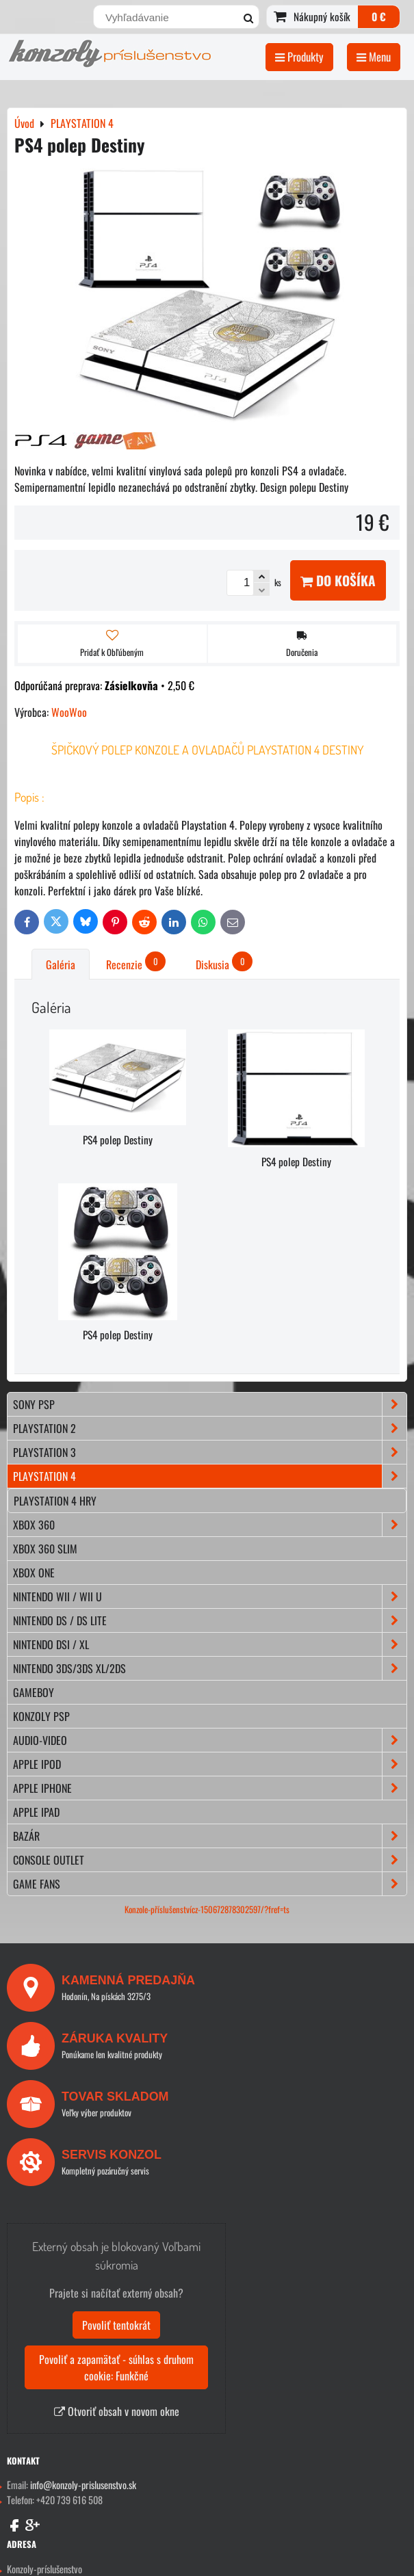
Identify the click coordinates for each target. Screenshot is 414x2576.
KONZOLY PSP (41, 1716)
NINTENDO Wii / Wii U (209, 1596)
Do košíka (338, 580)
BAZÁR (209, 1836)
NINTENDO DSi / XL (209, 1644)
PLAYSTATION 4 (209, 1476)
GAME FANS (209, 1883)
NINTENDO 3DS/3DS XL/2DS (209, 1668)
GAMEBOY (33, 1692)
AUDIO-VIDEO (209, 1740)
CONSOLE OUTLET (209, 1859)
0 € (379, 16)
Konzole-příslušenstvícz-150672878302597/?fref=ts (207, 1909)
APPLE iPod (209, 1764)
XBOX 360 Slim (45, 1548)
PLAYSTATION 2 (209, 1428)
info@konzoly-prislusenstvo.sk (83, 2485)
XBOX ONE (34, 1572)
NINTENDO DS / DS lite (209, 1620)
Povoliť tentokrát (116, 2325)
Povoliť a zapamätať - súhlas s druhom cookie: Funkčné (116, 2367)
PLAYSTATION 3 (209, 1452)
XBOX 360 (209, 1524)
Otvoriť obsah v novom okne (116, 2411)
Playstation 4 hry (55, 1501)
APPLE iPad (36, 1812)
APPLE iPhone (209, 1788)
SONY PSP (209, 1404)
